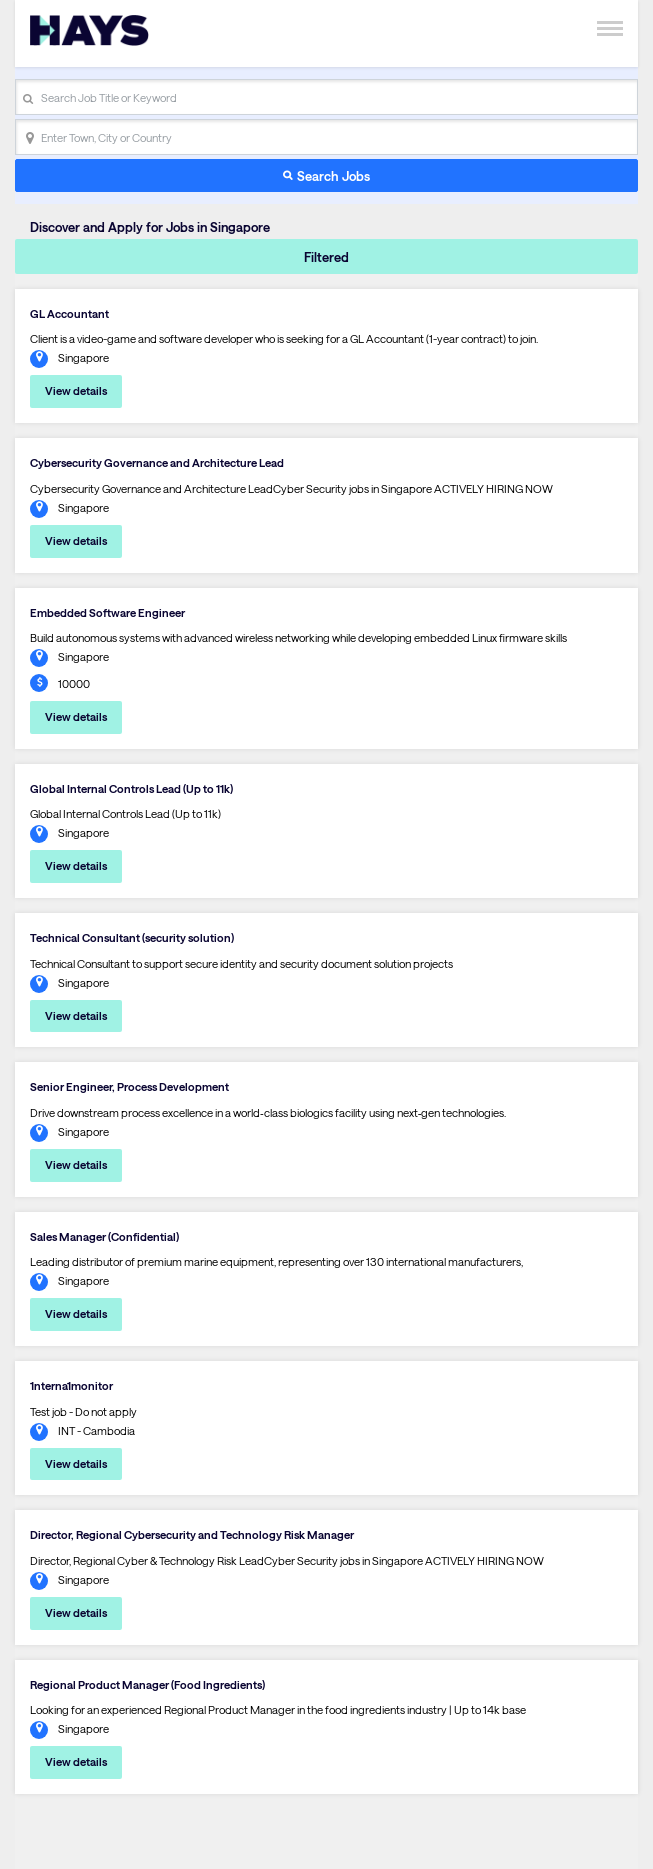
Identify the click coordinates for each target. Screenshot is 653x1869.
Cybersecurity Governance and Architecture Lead (157, 462)
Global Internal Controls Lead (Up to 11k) (131, 788)
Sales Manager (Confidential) (104, 1236)
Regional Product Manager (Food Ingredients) (147, 1684)
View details (76, 390)
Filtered (326, 256)
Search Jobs (333, 175)
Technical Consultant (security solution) (132, 937)
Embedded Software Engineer (107, 612)
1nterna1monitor (71, 1385)
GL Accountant (69, 313)
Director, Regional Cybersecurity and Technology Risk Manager (192, 1534)
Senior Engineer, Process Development (129, 1086)
